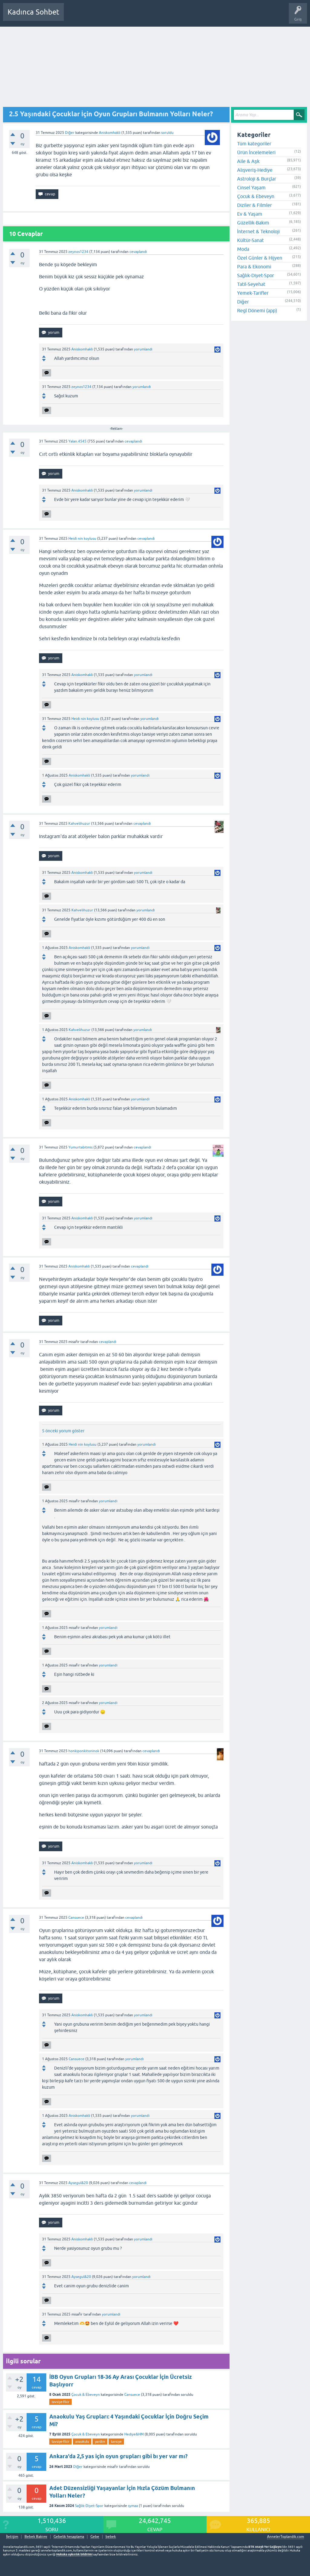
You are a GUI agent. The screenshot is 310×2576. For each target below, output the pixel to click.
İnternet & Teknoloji (258, 231)
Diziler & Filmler (254, 205)
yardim (100, 2441)
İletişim (12, 2537)
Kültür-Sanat (250, 240)
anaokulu (82, 2441)
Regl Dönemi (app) (257, 310)
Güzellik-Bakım (253, 222)
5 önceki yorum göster (63, 1430)
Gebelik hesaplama (69, 2537)
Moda (243, 249)
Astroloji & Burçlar (256, 178)
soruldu (167, 133)
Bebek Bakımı (247, 16)
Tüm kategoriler (254, 143)
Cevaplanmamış (101, 16)
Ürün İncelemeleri (256, 152)
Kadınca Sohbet (33, 12)
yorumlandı (143, 349)
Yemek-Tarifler (253, 293)
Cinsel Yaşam (251, 187)
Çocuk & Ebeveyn (85, 2394)
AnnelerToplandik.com (285, 2537)
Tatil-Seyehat (251, 284)
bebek (111, 2537)
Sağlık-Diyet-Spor (89, 2506)
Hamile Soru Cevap (213, 16)
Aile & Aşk (248, 161)
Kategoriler (130, 16)
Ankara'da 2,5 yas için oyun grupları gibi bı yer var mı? (118, 2456)
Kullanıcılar (155, 16)
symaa (133, 2506)
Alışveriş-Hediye (254, 170)
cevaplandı (138, 252)
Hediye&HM (134, 2434)
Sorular (74, 16)
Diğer (69, 133)
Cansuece (132, 2394)
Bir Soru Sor (180, 16)
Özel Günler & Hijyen (259, 257)
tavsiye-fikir (60, 2402)
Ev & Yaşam (249, 214)
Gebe (94, 2537)
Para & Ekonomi (254, 266)
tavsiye (116, 2441)
